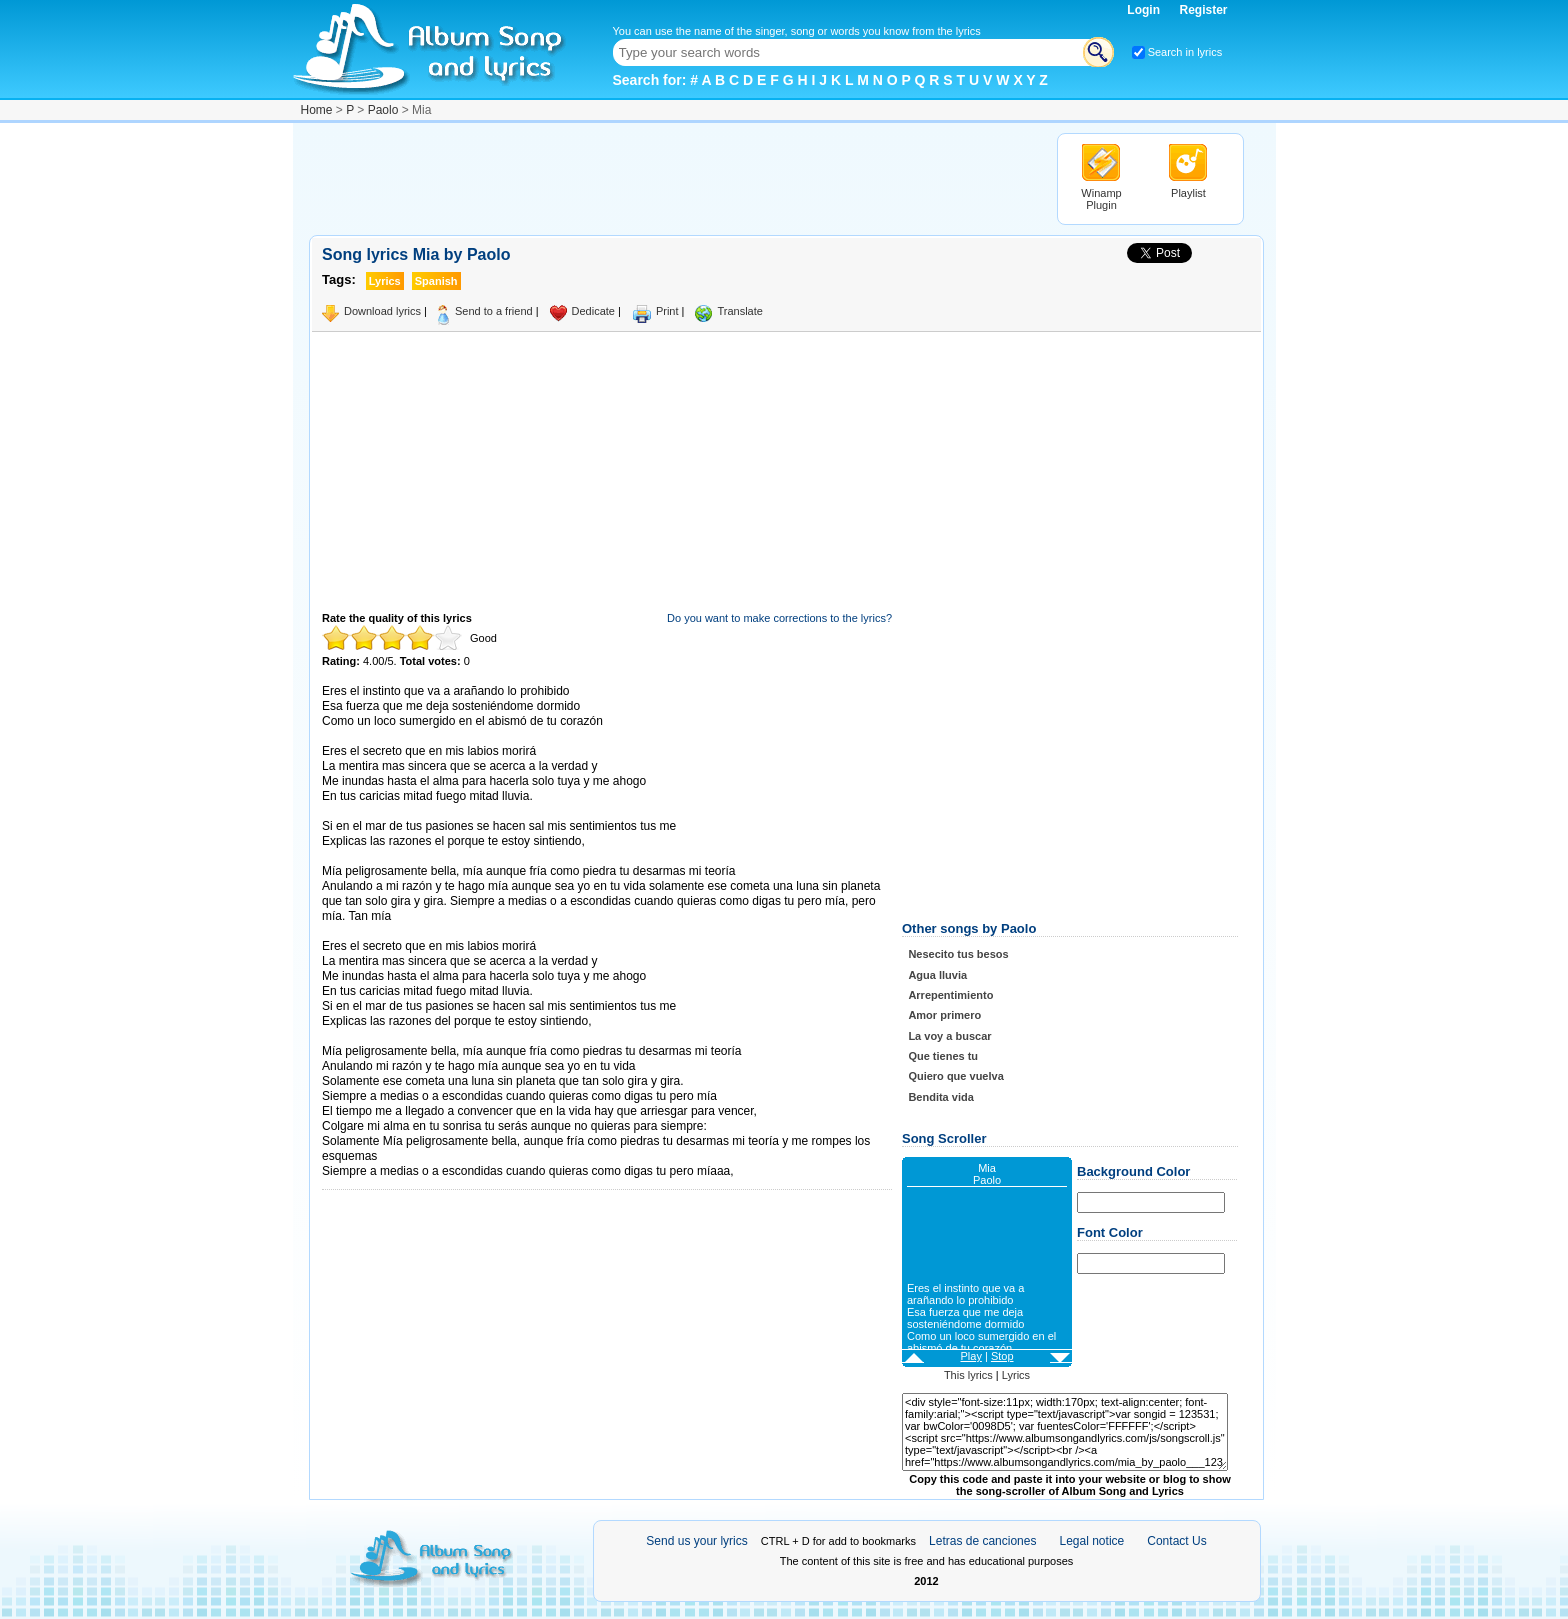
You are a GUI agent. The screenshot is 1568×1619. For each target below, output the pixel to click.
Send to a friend (494, 311)
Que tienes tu (943, 1056)
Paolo (383, 110)
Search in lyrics (1185, 52)
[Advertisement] (673, 178)
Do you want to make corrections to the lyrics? (779, 618)
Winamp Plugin (1101, 199)
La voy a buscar (949, 1036)
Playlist (1188, 193)
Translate (739, 311)
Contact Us (1176, 1541)
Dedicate (593, 311)
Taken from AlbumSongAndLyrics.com (406, 1036)
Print (667, 311)
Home (317, 110)
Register (1203, 10)
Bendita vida (940, 1097)
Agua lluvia (937, 975)
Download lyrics (382, 311)
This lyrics (968, 1375)
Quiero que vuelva (955, 1076)
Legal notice (1092, 1541)
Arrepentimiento (950, 995)
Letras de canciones (982, 1541)
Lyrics (1016, 1375)
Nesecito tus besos (958, 954)
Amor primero (944, 1015)
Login (1145, 10)
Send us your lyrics (696, 1541)
